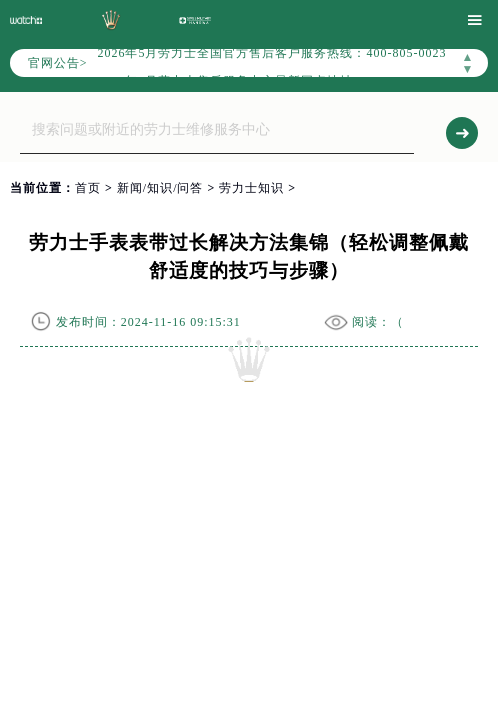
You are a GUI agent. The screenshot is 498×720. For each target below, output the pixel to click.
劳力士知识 (251, 188)
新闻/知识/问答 (160, 188)
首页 (88, 188)
